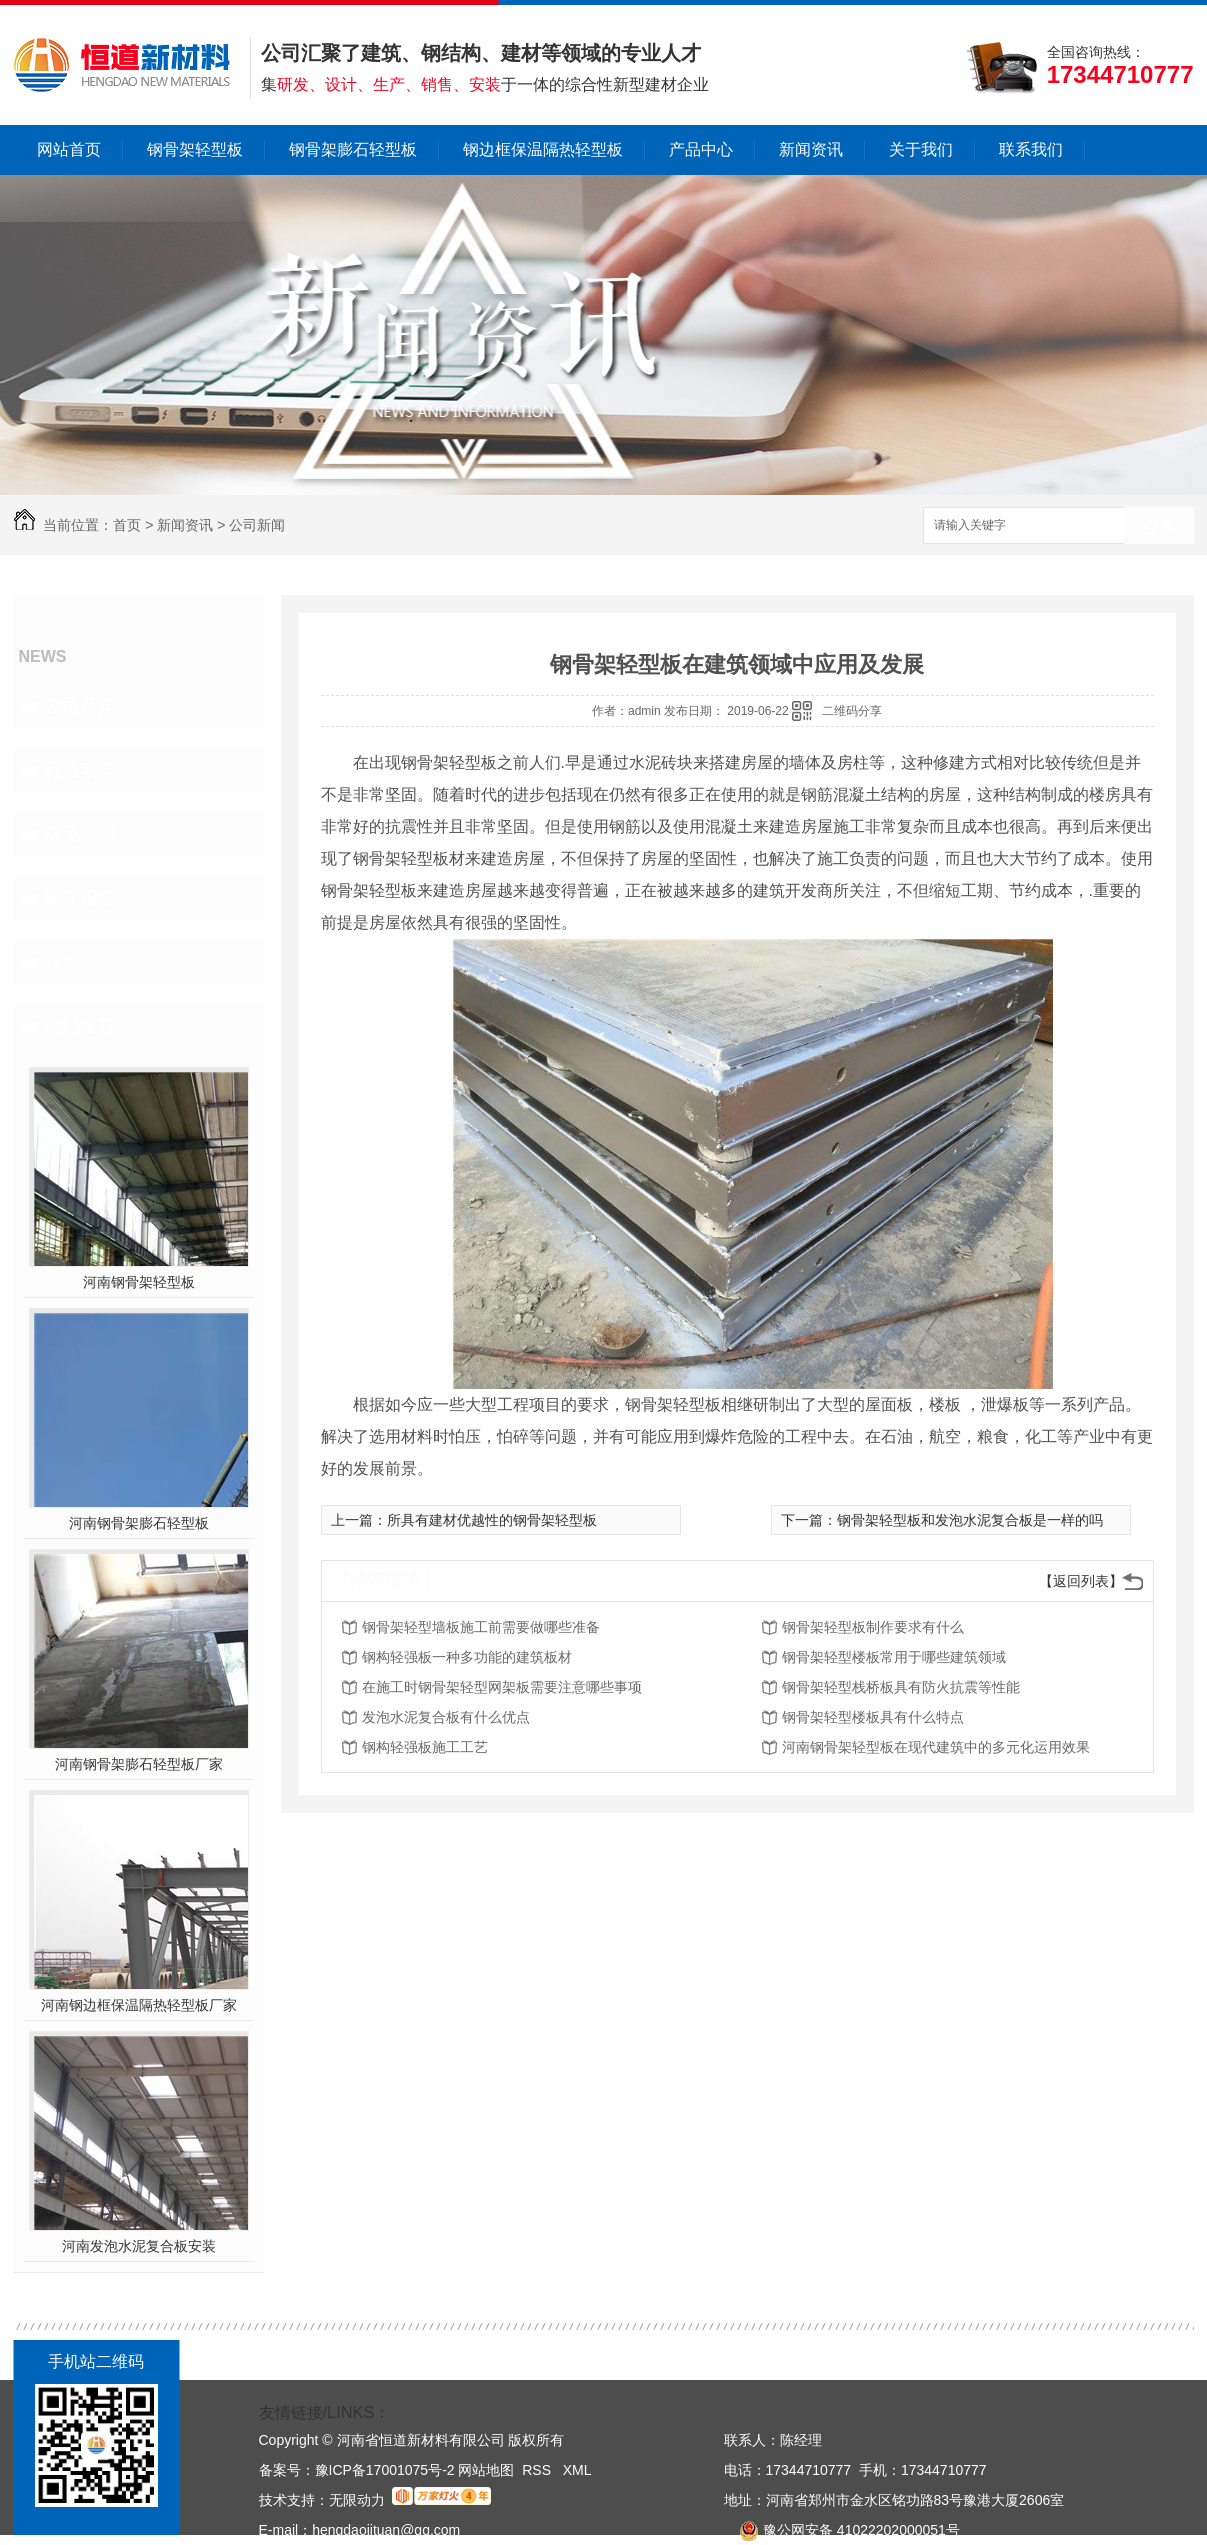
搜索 (1159, 526)
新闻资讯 (811, 149)
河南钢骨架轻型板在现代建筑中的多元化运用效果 (936, 1747)
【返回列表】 (1081, 1581)
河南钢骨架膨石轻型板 (139, 1523)
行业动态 (80, 770)
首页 (127, 525)
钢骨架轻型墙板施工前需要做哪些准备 (481, 1627)
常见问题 (80, 834)
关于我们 (921, 149)
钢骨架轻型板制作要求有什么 (873, 1627)
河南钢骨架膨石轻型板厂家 (139, 1764)
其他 (62, 962)
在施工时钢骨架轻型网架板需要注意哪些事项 (502, 1687)
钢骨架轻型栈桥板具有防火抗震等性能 (901, 1687)
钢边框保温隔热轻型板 (543, 149)
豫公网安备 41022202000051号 (842, 2530)
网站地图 (486, 2470)
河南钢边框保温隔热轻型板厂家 (139, 2005)
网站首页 (69, 149)
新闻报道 (80, 898)
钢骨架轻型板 (195, 149)
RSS (538, 2470)
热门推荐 (80, 1026)
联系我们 (1031, 149)
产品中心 (701, 149)
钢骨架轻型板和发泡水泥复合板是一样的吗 (970, 1520)
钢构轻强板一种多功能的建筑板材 (467, 1657)
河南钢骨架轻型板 (139, 1282)
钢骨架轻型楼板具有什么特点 (873, 1717)
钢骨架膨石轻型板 (353, 149)
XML (577, 2470)
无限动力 (357, 2500)
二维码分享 (852, 711)
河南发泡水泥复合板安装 (139, 2246)
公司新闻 (257, 525)
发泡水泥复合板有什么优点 (446, 1717)
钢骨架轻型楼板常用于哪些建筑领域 (894, 1657)
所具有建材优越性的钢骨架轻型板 (492, 1520)
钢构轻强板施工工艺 (425, 1747)
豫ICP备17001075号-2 (385, 2470)
